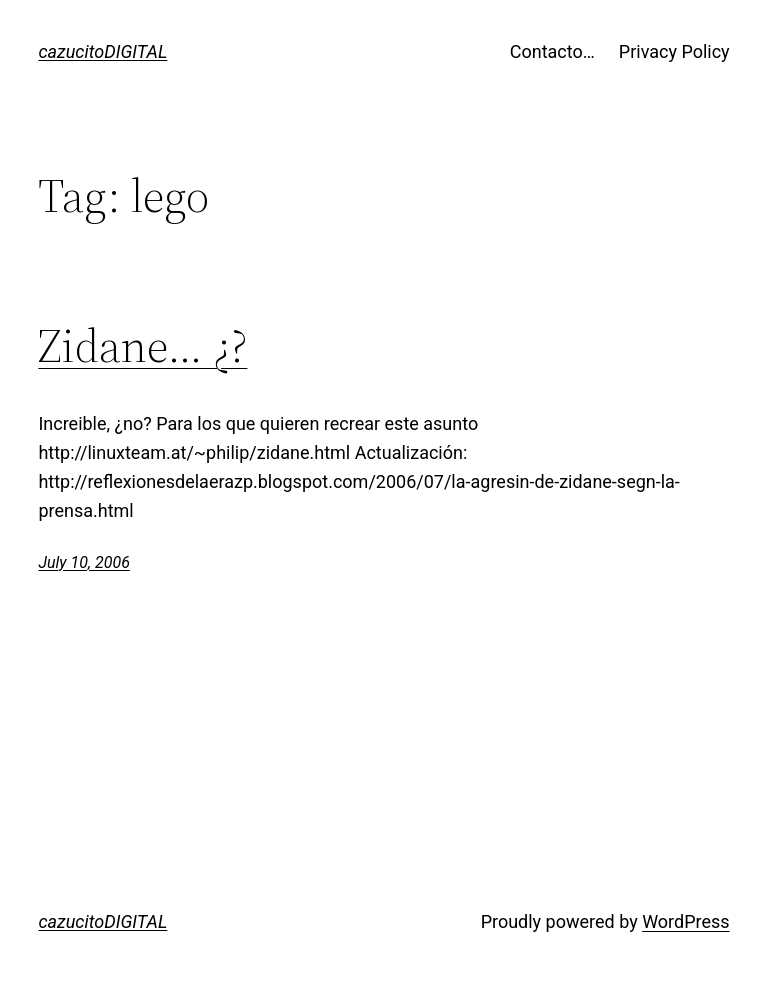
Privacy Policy (674, 51)
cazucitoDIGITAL (102, 51)
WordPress (685, 921)
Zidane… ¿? (142, 345)
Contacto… (552, 51)
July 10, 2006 (83, 562)
